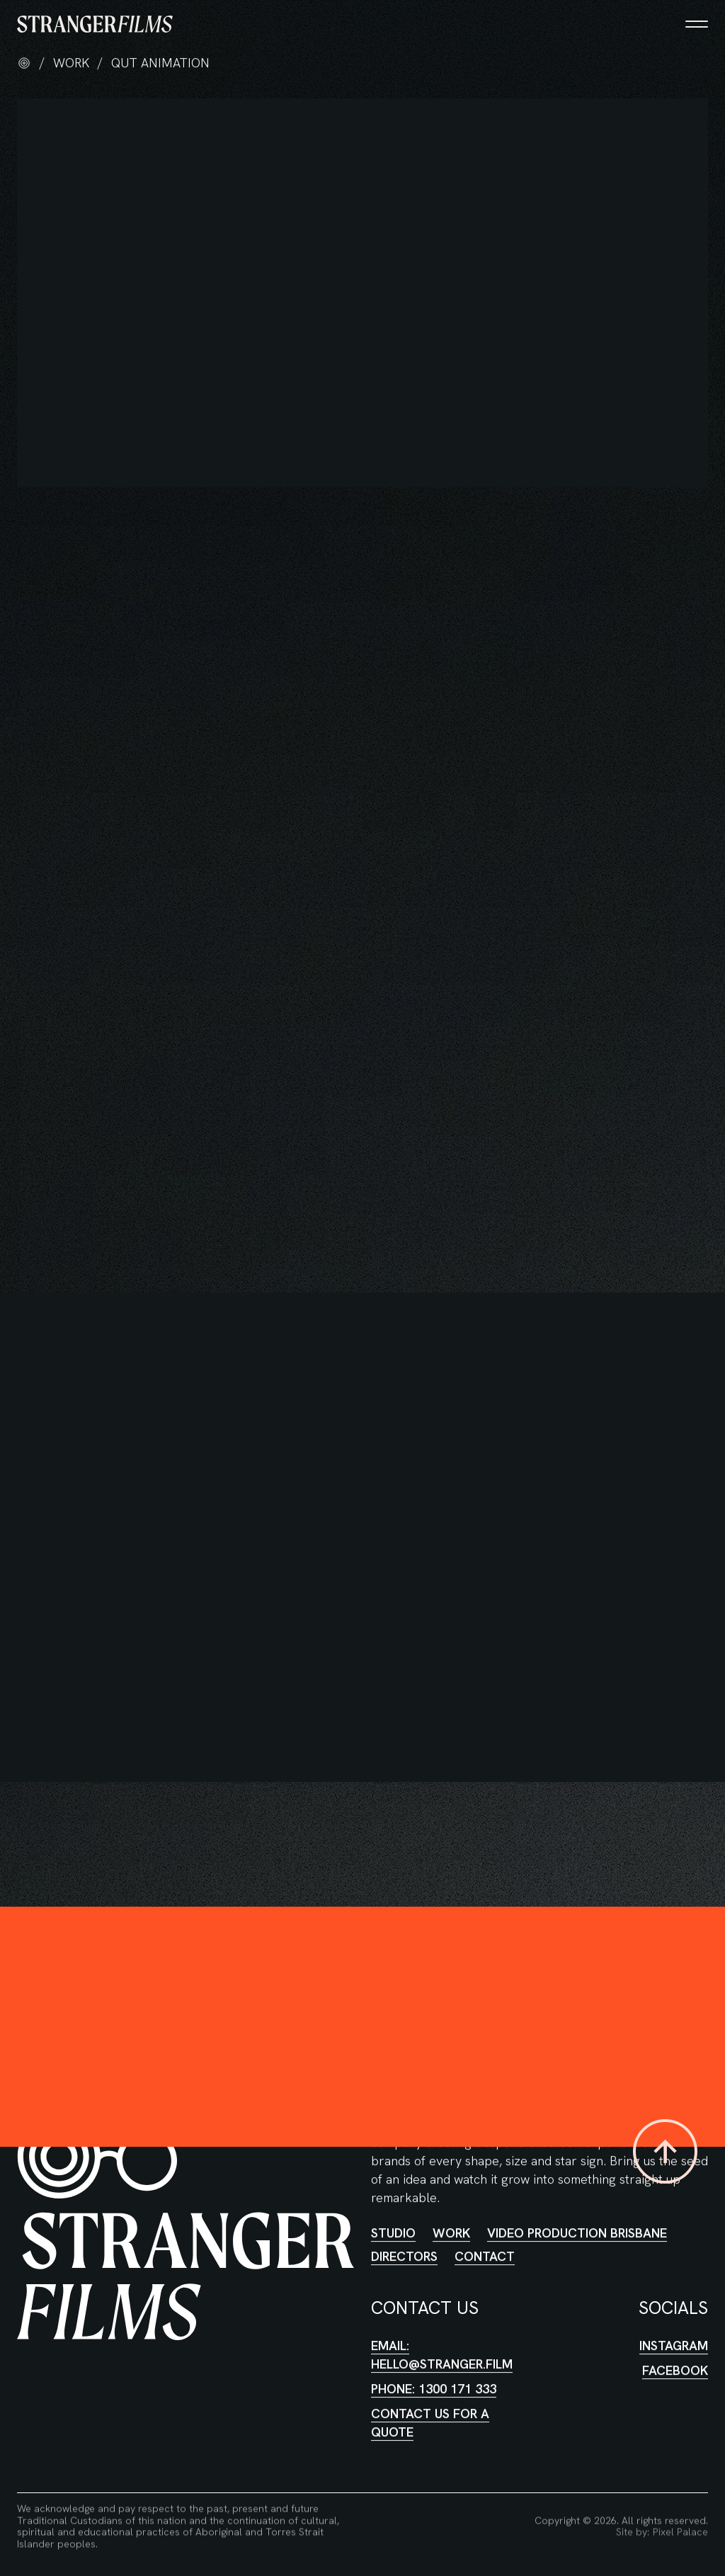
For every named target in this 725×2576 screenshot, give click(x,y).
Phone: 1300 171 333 (433, 2374)
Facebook (675, 2355)
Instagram (673, 2331)
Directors (404, 2241)
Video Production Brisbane (577, 2218)
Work (451, 2218)
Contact (485, 2241)
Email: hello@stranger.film (442, 2339)
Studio (393, 2218)
